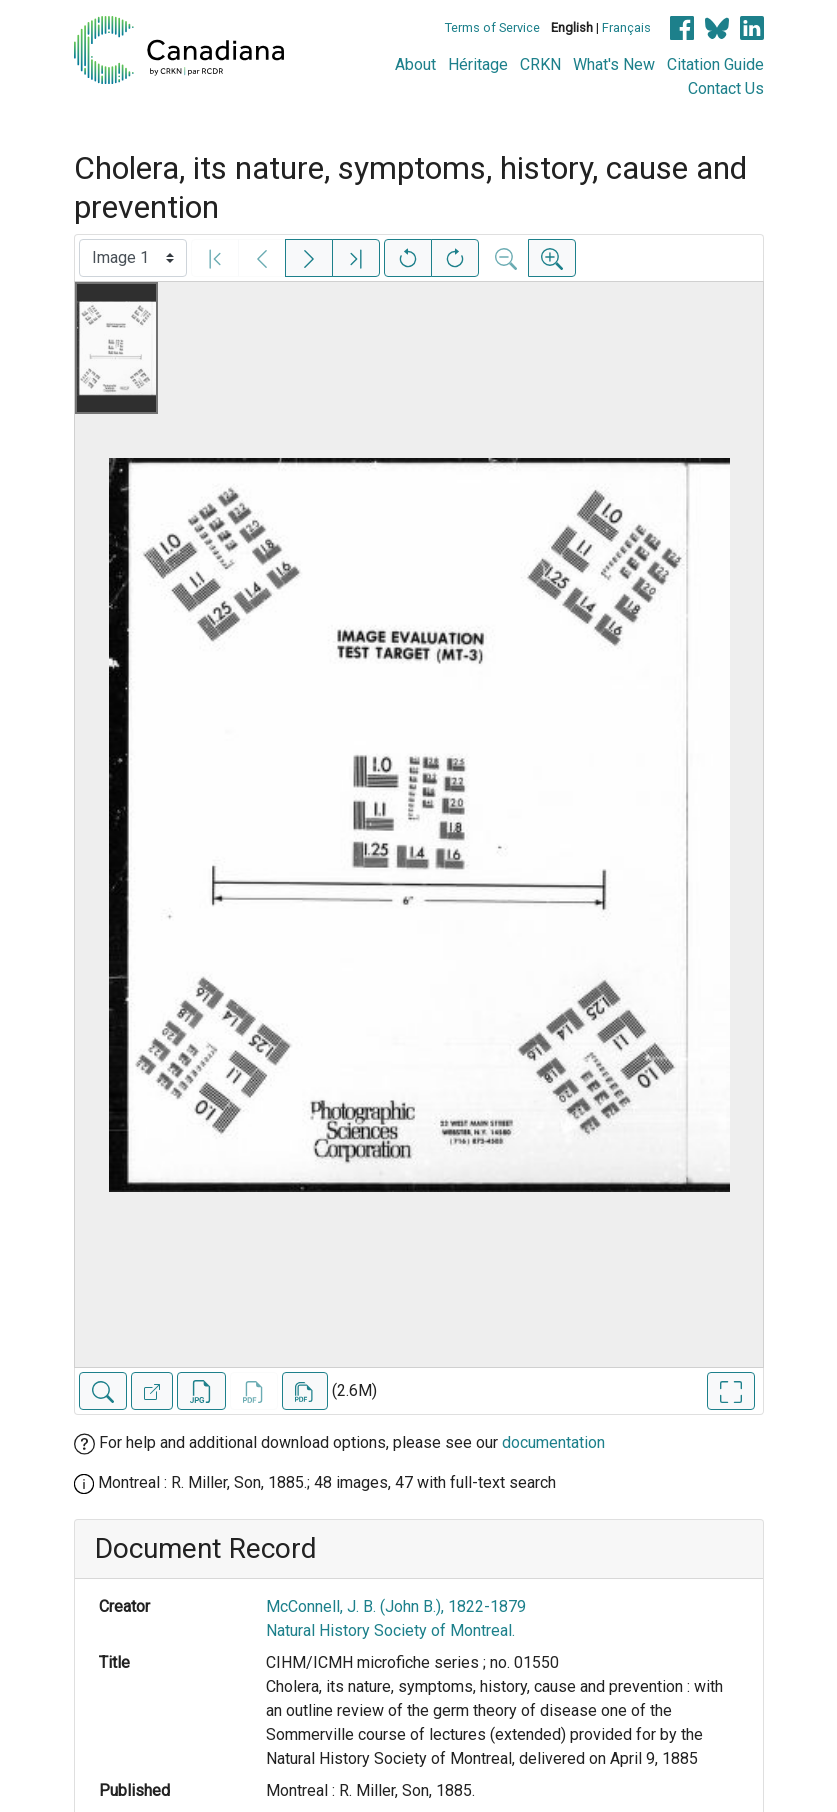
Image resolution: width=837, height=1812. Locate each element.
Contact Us (726, 88)
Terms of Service (492, 27)
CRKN (540, 64)
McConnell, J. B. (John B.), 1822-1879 (396, 1606)
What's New (614, 64)
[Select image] (133, 258)
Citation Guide (715, 64)
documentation (553, 1442)
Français (626, 27)
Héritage (478, 64)
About (415, 64)
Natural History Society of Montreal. (390, 1630)
